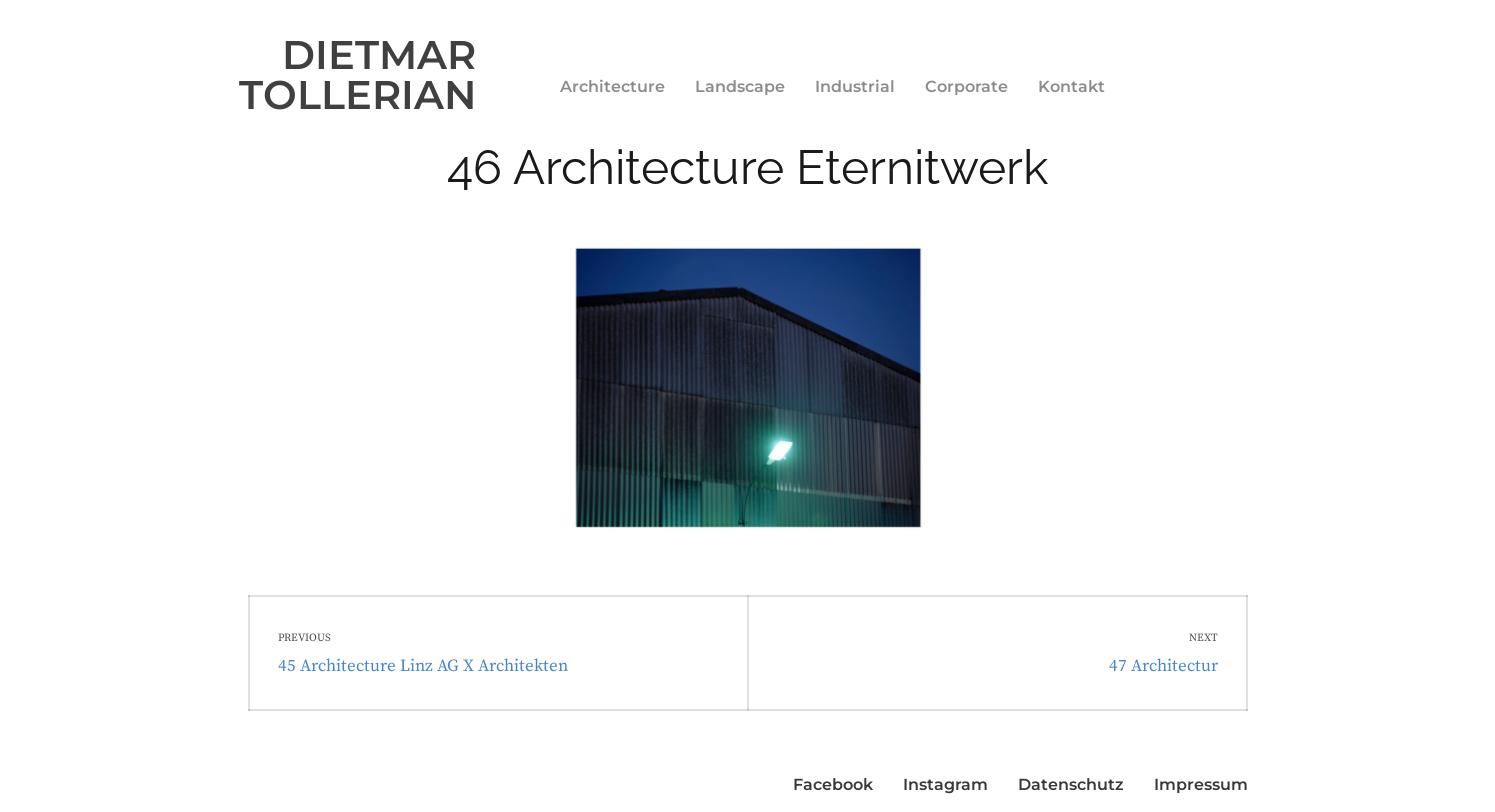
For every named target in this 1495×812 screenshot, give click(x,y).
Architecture (612, 86)
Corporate (966, 86)
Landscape (740, 86)
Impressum (1201, 784)
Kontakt (1071, 86)
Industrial (855, 86)
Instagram (945, 784)
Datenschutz (1071, 784)
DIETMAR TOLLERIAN (357, 74)
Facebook (833, 784)
